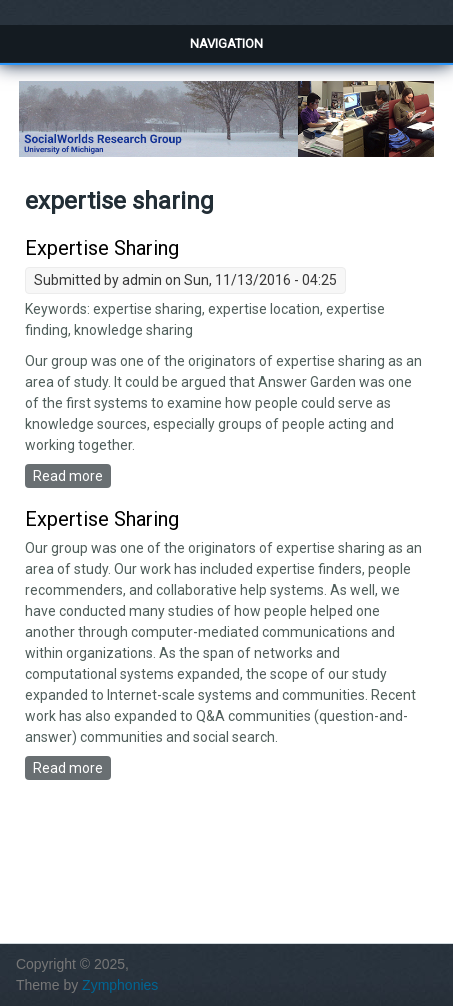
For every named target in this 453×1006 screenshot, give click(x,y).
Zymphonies (120, 985)
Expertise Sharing (102, 248)
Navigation (226, 43)
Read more (72, 475)
